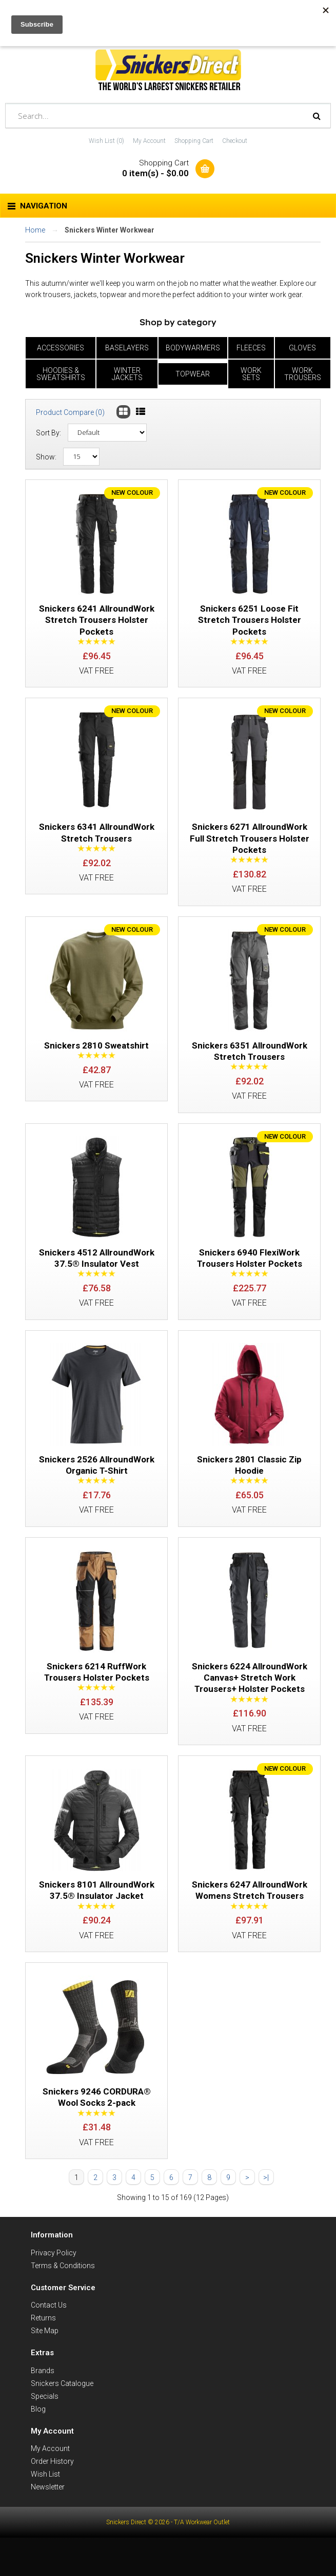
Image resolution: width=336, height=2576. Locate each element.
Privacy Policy (53, 2279)
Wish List (45, 2501)
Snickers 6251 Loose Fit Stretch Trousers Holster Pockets (249, 621)
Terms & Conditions (63, 2292)
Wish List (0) (106, 140)
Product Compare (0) (70, 412)
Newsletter (48, 2514)
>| (266, 2204)
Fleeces (251, 348)
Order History (52, 2488)
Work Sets (251, 374)
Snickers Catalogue (62, 2410)
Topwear (192, 374)
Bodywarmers (193, 348)
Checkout (234, 140)
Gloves (302, 348)
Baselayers (127, 348)
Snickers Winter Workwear (109, 230)
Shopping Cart (193, 140)
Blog (38, 2436)
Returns (43, 2345)
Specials (44, 2423)
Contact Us (49, 2332)
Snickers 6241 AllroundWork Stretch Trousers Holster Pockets (96, 621)
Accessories (60, 348)
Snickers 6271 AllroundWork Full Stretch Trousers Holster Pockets (249, 843)
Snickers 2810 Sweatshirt (96, 1054)
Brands (42, 2397)
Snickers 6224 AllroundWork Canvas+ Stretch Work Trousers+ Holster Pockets (249, 1696)
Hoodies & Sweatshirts (60, 374)
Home (35, 230)
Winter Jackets (127, 374)
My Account (149, 140)
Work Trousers (302, 374)
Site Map (44, 2358)
